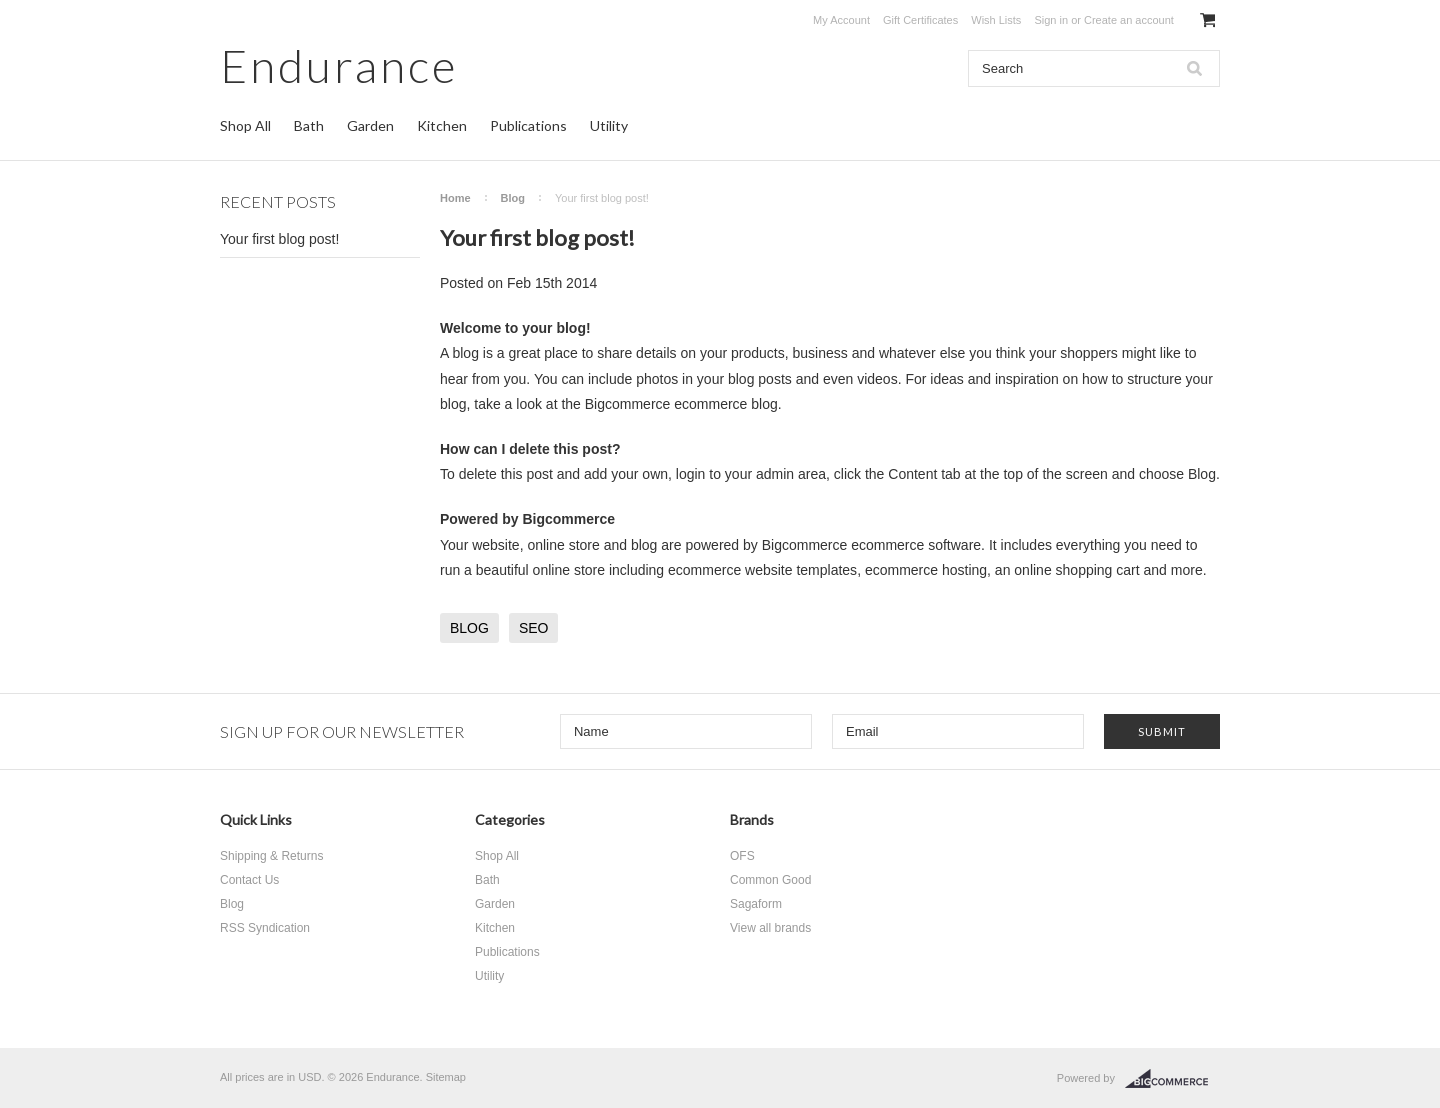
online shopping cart (1076, 570)
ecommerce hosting (926, 570)
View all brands (770, 928)
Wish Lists (996, 20)
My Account (841, 20)
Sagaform (756, 904)
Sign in (1051, 20)
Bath (309, 125)
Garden (370, 125)
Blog (513, 198)
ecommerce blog (726, 404)
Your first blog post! (279, 239)
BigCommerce (1172, 1079)
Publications (528, 125)
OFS (742, 856)
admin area (791, 474)
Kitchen (442, 125)
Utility (609, 125)
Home (455, 198)
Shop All (245, 125)
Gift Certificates (920, 20)
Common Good (770, 880)
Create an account (1129, 20)
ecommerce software (916, 545)
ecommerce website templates (762, 570)
